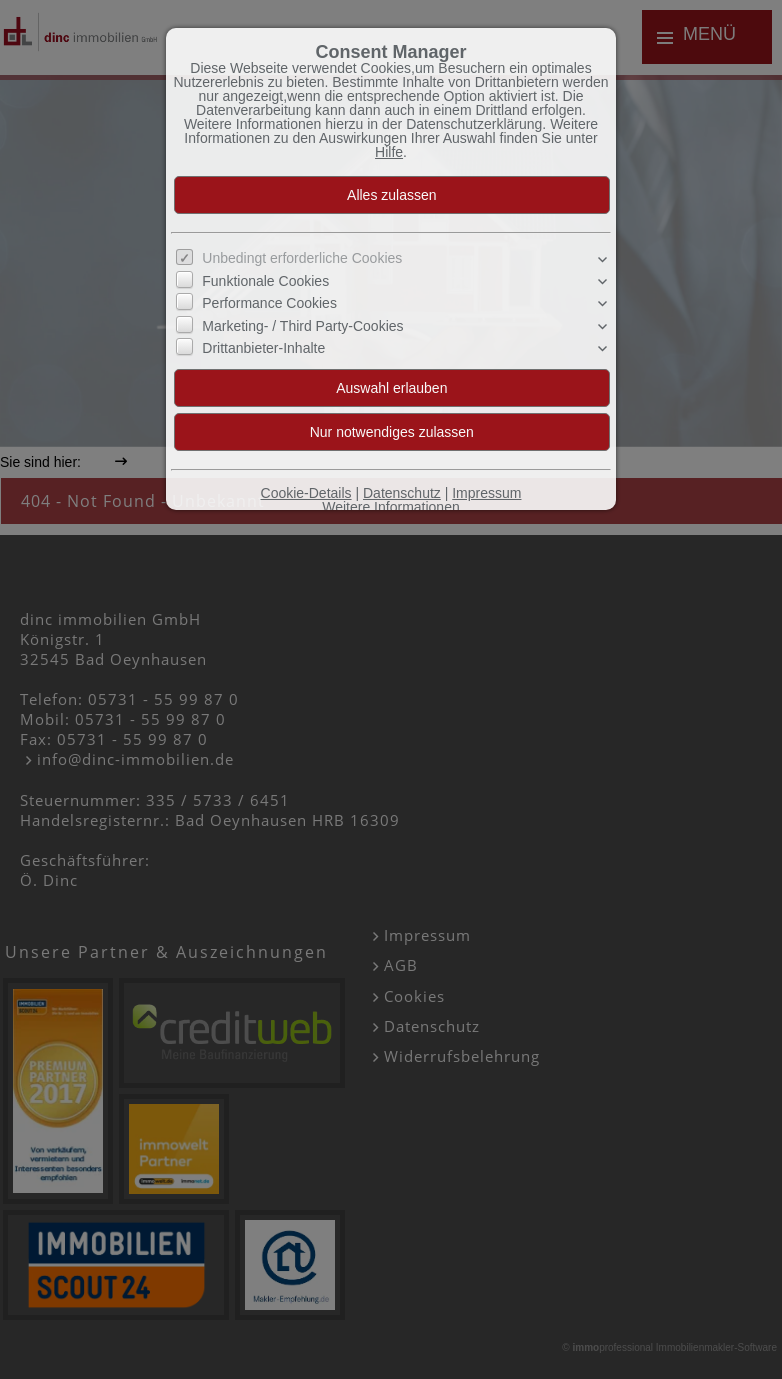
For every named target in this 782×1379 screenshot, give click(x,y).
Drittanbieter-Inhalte (263, 348)
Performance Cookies (269, 303)
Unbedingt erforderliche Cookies (302, 258)
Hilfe (389, 152)
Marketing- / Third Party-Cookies (302, 326)
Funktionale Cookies (265, 281)
